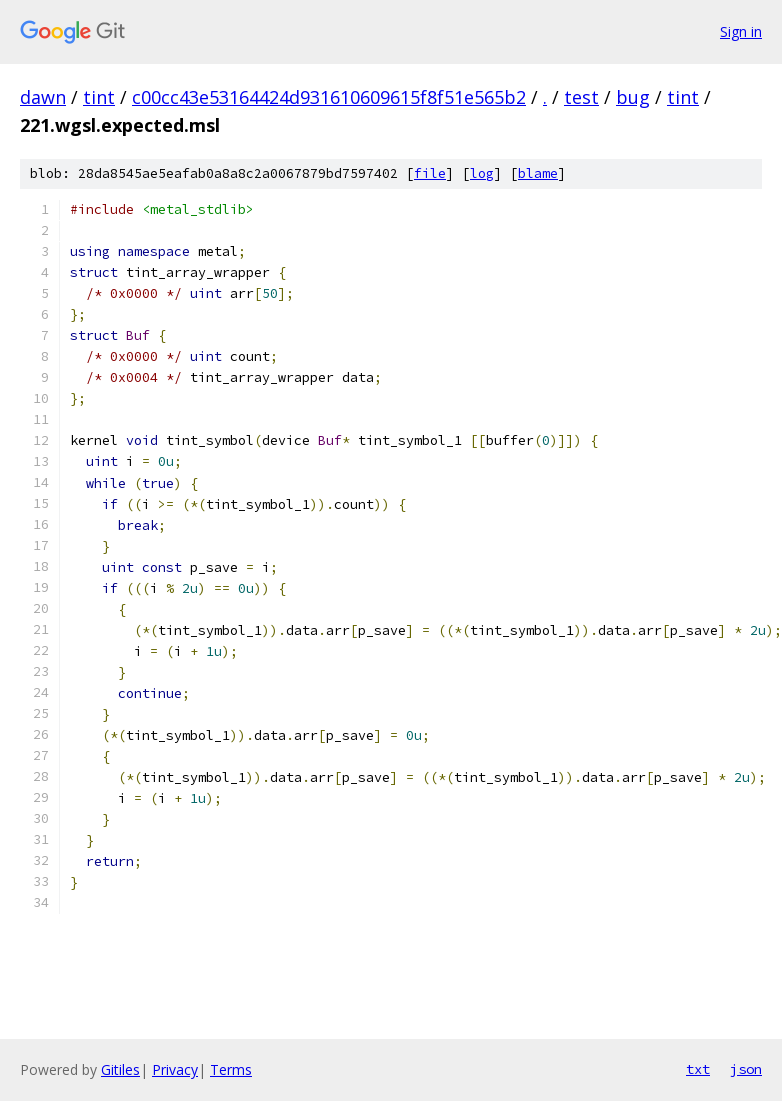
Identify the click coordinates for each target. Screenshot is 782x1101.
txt (698, 1069)
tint (99, 97)
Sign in (741, 31)
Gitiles (120, 1069)
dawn (43, 97)
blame (538, 173)
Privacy (175, 1069)
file (430, 173)
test (581, 97)
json (746, 1069)
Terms (231, 1069)
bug (633, 97)
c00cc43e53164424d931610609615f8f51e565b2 (329, 97)
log (482, 173)
